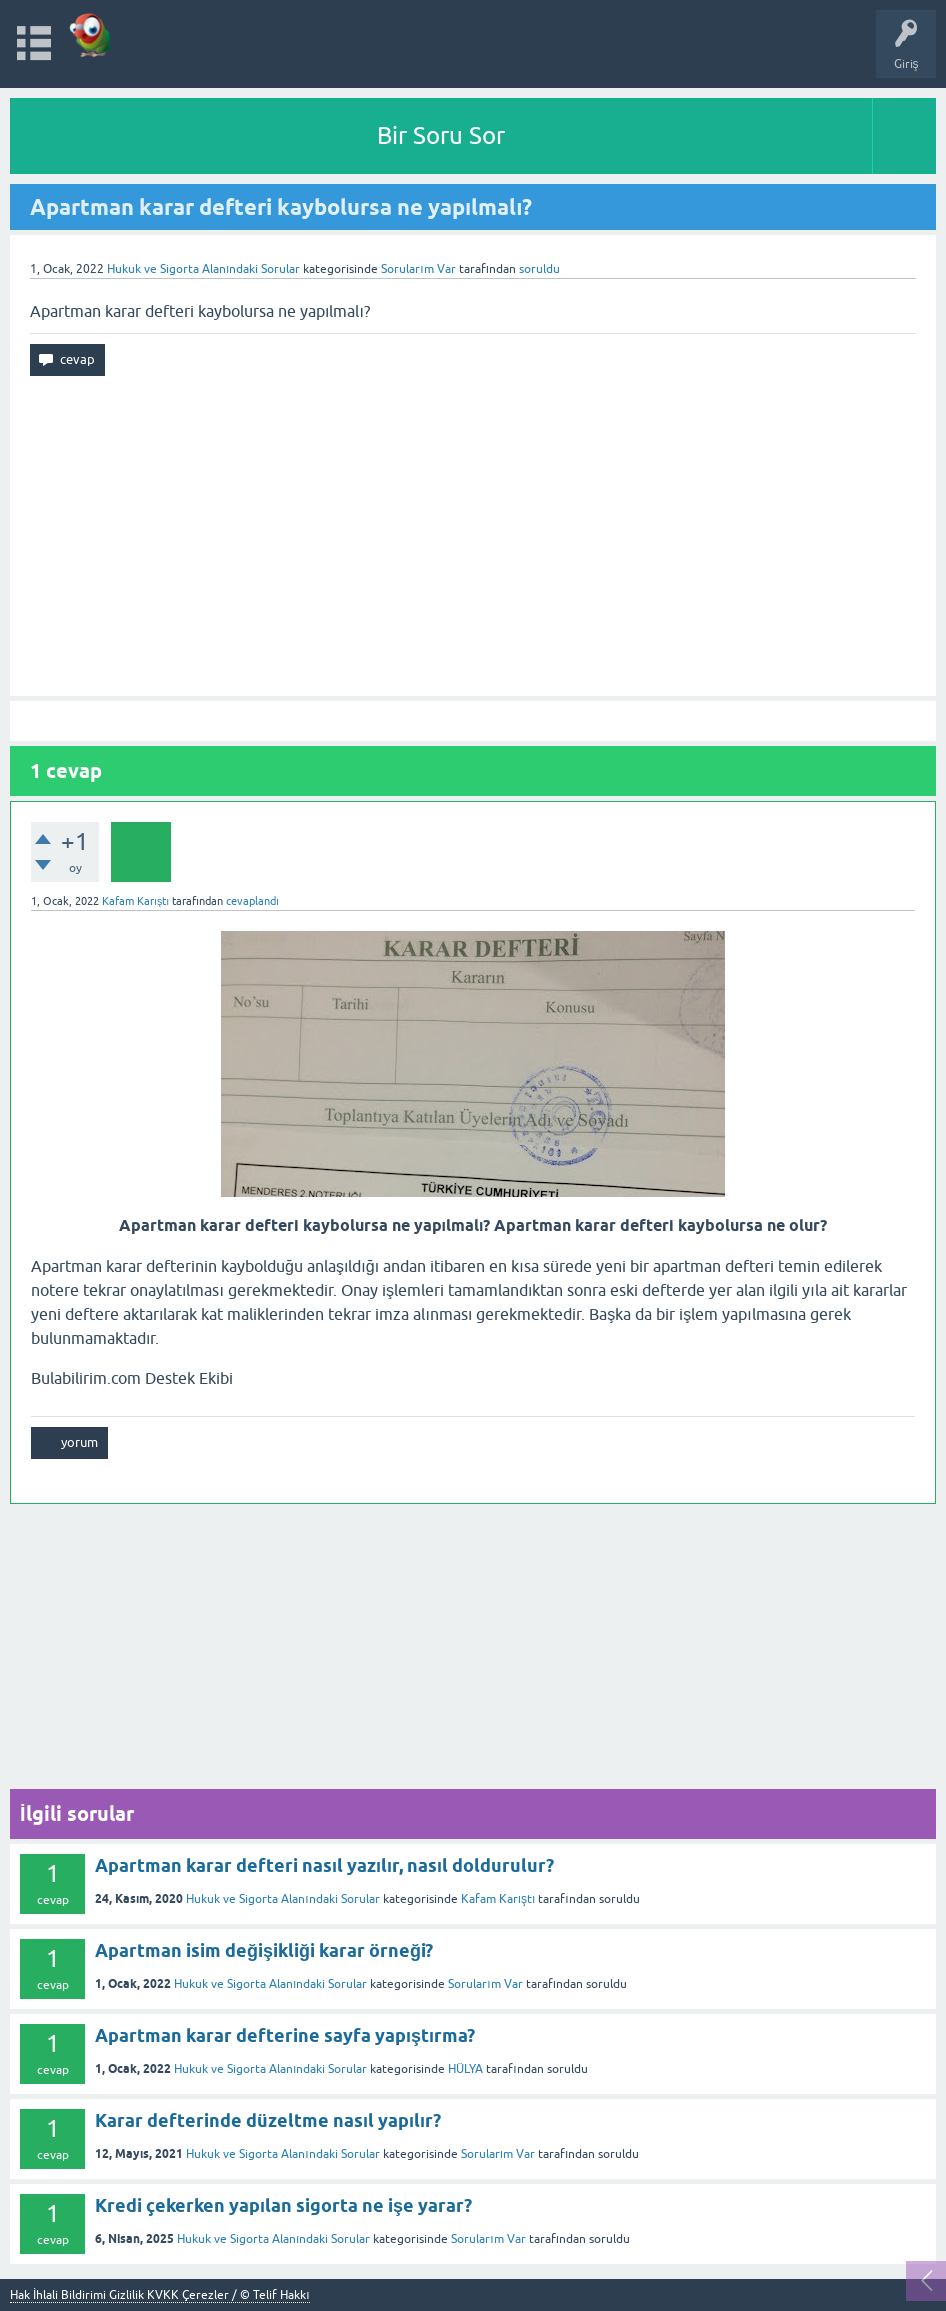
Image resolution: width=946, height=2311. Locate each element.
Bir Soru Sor (441, 135)
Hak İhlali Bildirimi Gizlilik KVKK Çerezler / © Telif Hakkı (160, 2295)
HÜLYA (465, 2069)
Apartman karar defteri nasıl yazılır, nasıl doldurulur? (324, 1865)
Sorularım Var (485, 1984)
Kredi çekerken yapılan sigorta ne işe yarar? (283, 2205)
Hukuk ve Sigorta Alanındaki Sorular (203, 269)
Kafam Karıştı (498, 1899)
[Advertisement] (473, 536)
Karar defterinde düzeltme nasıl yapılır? (268, 2120)
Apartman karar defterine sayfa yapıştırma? (285, 2035)
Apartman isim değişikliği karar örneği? (264, 1950)
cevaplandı (252, 901)
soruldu (539, 269)
